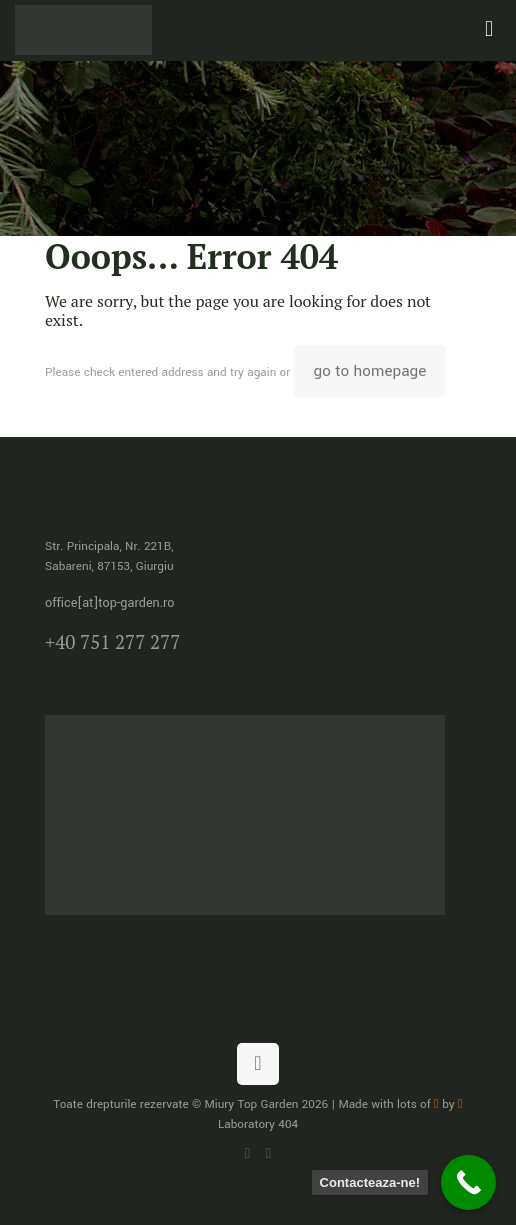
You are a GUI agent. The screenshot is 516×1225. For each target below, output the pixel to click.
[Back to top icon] (258, 1064)
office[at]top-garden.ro (109, 603)
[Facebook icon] (268, 1153)
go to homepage (370, 371)
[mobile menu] (489, 30)
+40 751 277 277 (112, 641)
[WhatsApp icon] (247, 1153)
